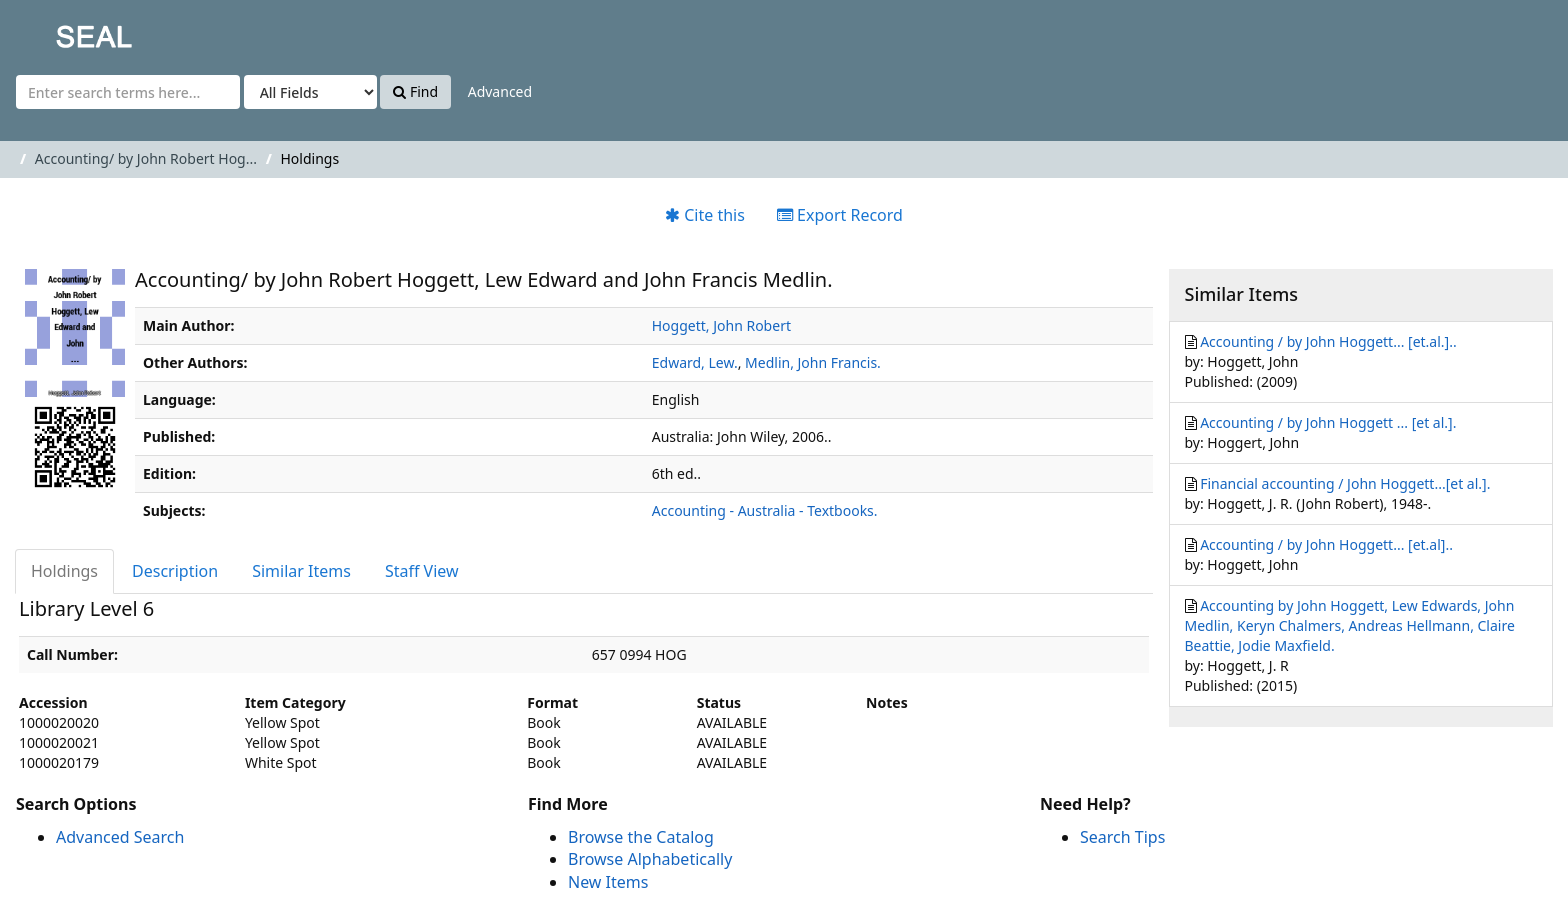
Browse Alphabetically (650, 859)
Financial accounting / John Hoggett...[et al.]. (1345, 483)
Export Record (840, 215)
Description (175, 571)
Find (415, 91)
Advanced (500, 91)
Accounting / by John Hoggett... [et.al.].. (1328, 341)
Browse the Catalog (641, 837)
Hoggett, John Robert (721, 325)
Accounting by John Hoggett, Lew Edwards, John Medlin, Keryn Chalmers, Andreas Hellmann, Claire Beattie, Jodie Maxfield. (1350, 625)
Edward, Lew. (695, 362)
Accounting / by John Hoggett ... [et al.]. (1328, 422)
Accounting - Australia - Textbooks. (765, 510)
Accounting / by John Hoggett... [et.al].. (1326, 544)
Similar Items (301, 571)
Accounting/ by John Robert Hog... (146, 158)
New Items (608, 882)
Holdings (64, 571)
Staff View (422, 571)
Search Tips (1122, 837)
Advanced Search (120, 837)
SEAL (54, 30)
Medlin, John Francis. (813, 362)
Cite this (705, 215)
